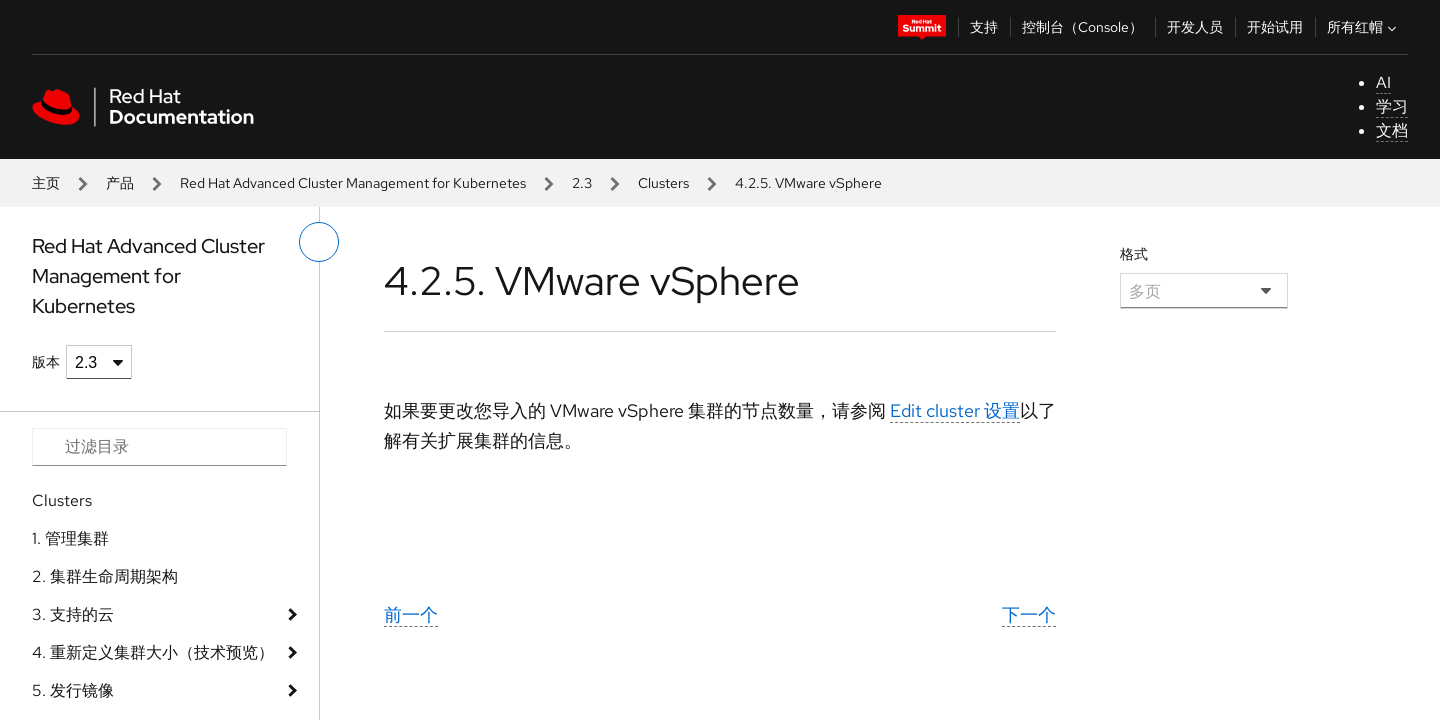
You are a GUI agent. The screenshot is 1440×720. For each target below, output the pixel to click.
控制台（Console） (1082, 27)
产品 (120, 183)
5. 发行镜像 (73, 690)
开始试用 (1275, 27)
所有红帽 (1364, 27)
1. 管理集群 (70, 538)
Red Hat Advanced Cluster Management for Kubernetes (353, 183)
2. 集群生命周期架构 (105, 576)
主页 (46, 183)
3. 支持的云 (73, 614)
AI (1383, 82)
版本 (46, 362)
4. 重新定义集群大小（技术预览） (153, 652)
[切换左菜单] (319, 242)
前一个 (411, 614)
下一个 (1029, 614)
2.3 (582, 183)
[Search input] (159, 447)
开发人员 (1195, 27)
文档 (1392, 130)
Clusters (663, 183)
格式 (1134, 254)
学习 (1392, 106)
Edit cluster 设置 (955, 410)
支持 (984, 27)
